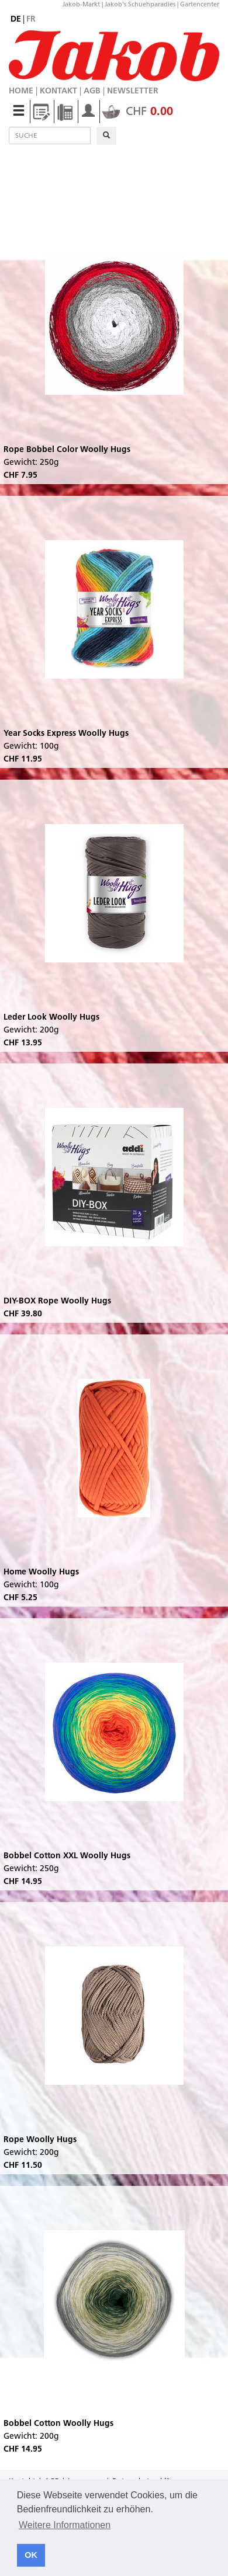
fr (31, 18)
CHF (137, 111)
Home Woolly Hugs (41, 1571)
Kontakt (58, 90)
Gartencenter (199, 4)
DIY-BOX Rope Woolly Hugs (57, 1300)
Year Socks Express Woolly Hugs (66, 733)
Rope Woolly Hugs (40, 2139)
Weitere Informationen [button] (64, 2525)
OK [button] (31, 2555)
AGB (92, 90)
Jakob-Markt (81, 4)
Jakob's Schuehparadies (140, 4)
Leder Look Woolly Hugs (51, 1016)
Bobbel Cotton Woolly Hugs (58, 2423)
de (16, 18)
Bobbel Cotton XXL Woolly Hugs (67, 1855)
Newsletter (132, 90)
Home (21, 90)
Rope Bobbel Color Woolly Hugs (67, 449)
